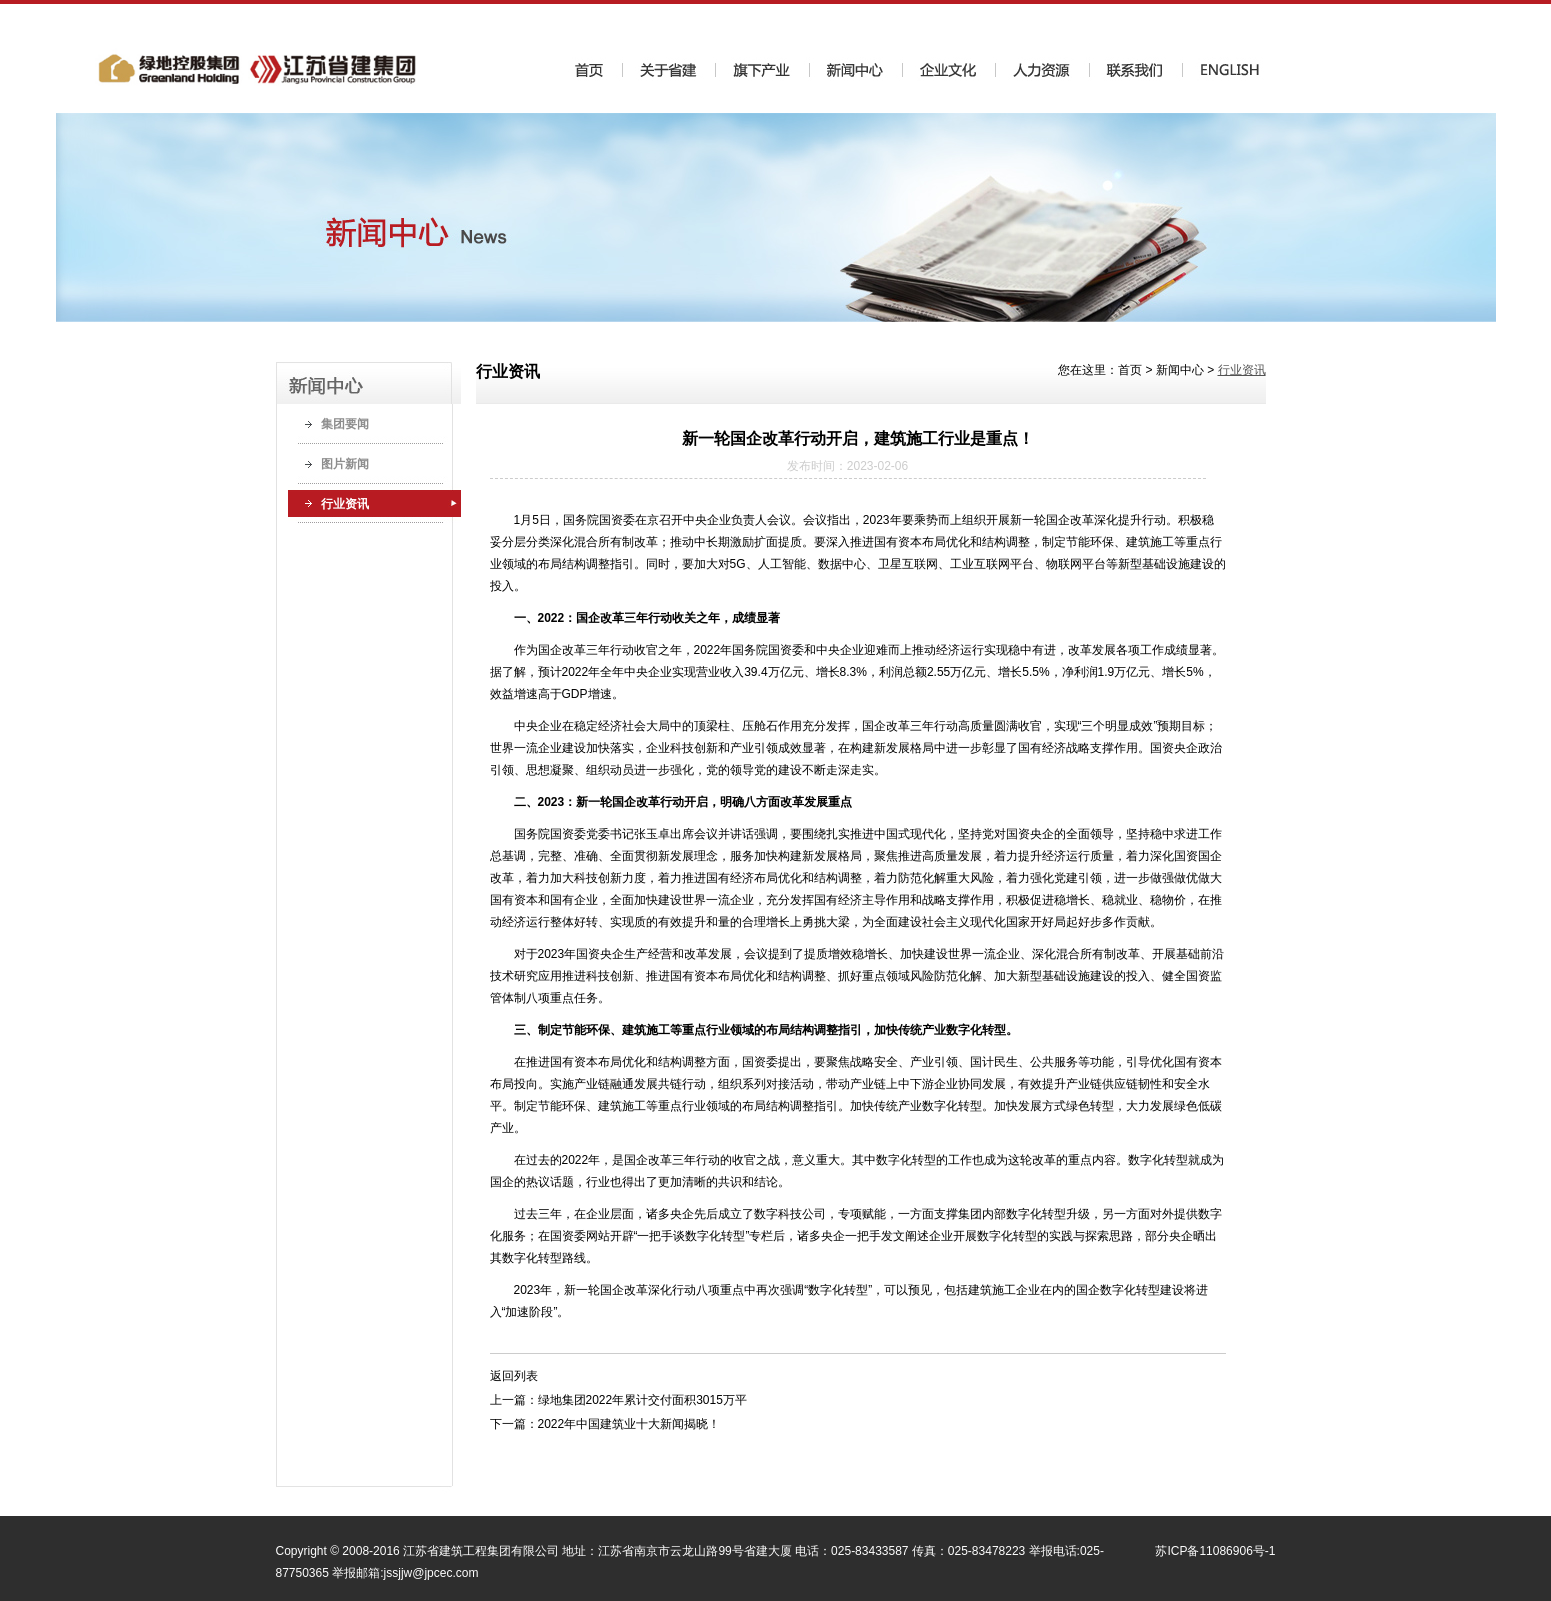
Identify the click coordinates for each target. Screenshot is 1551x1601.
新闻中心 (1180, 370)
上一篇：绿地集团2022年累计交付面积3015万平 (618, 1400)
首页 (1130, 370)
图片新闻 (345, 464)
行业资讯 (345, 504)
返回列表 (514, 1376)
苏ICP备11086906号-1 (1215, 1551)
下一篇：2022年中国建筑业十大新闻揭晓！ (605, 1424)
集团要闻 (345, 424)
